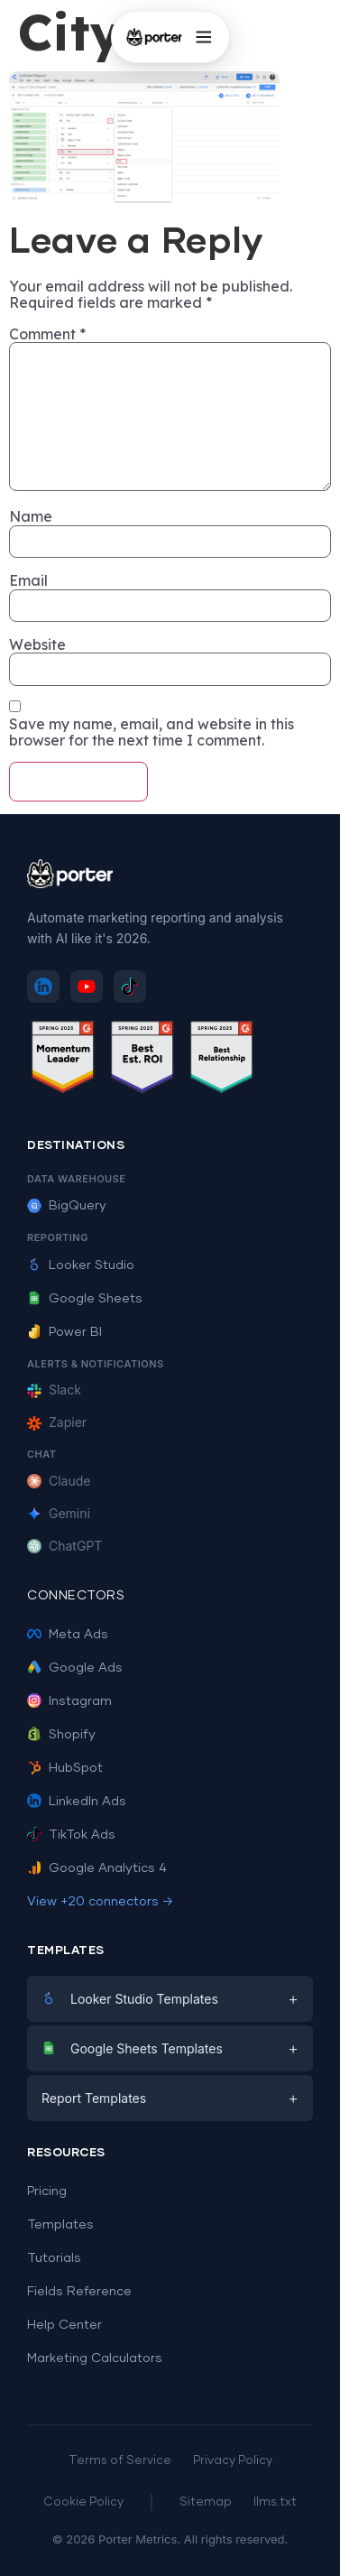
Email (28, 580)
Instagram (69, 1701)
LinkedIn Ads (76, 1801)
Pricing (47, 2191)
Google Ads (75, 1668)
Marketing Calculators (94, 2358)
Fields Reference (79, 2291)
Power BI (64, 1332)
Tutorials (54, 2258)
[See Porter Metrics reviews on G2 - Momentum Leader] (63, 1060)
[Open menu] (204, 37)
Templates (60, 2225)
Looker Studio (80, 1265)
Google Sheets (84, 1299)
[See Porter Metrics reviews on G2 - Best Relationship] (222, 1060)
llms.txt (275, 2502)
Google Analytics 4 (97, 1868)
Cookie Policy (83, 2502)
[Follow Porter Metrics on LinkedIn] (43, 986)
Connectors (75, 1595)
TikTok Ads (71, 1835)
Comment (47, 334)
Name (30, 516)
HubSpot (65, 1768)
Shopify (61, 1734)
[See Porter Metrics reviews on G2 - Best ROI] (142, 1060)
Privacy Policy (232, 2461)
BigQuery (66, 1206)
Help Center (64, 2325)
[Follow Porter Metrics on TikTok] (130, 986)
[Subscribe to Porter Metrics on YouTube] (86, 986)
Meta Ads (67, 1634)
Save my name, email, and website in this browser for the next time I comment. (151, 732)
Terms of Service (120, 2461)
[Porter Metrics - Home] (153, 37)
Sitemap (205, 2502)
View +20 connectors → (100, 1901)
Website (37, 644)
